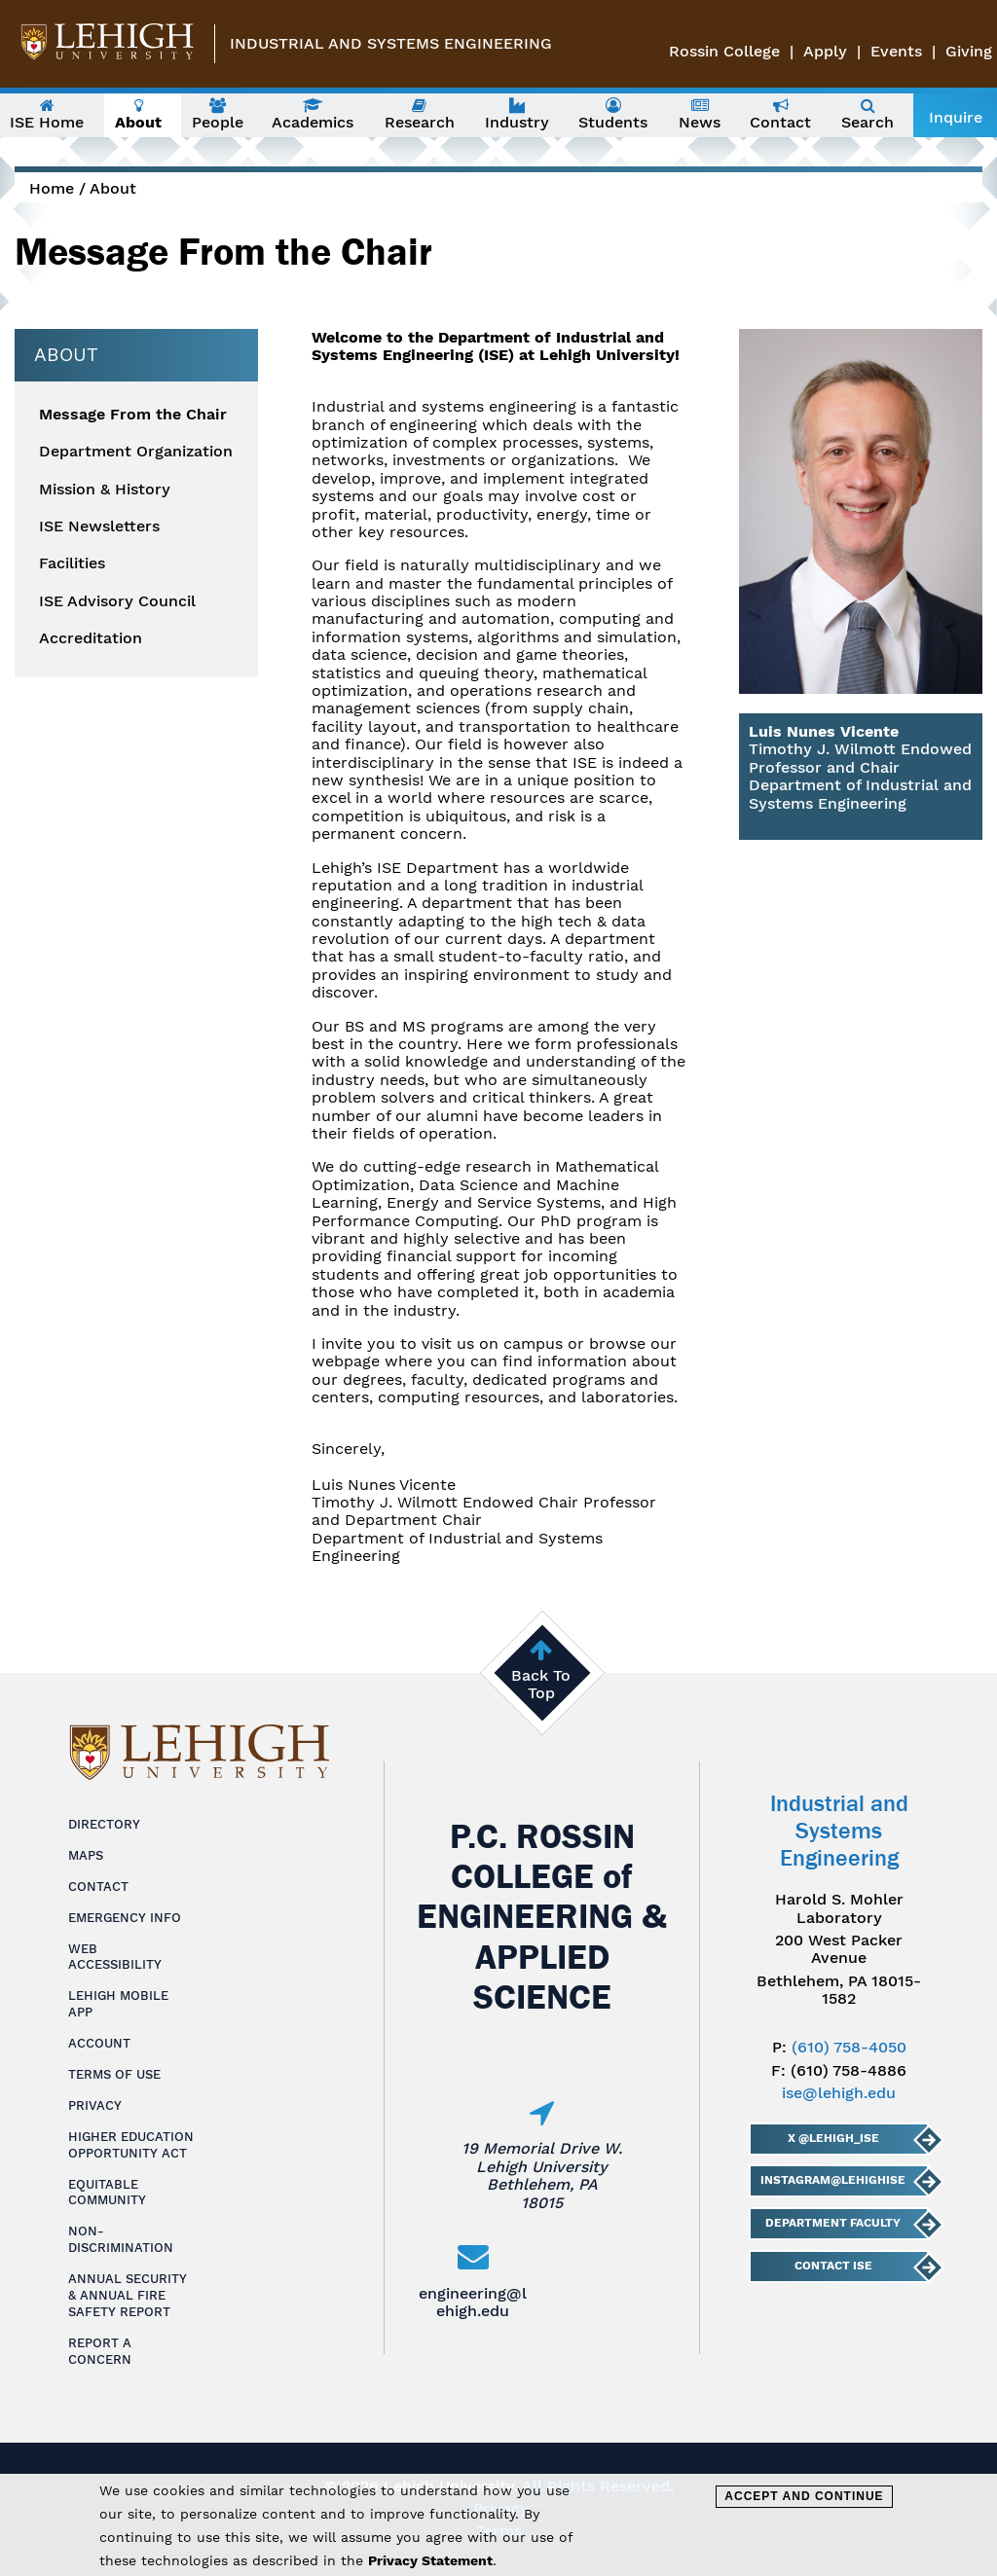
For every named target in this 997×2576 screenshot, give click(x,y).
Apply (825, 51)
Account (99, 2043)
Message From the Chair (133, 414)
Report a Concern (99, 2351)
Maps (85, 1855)
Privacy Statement (430, 2560)
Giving (968, 51)
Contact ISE (833, 2265)
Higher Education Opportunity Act (131, 2144)
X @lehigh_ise (833, 2138)
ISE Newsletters (99, 526)
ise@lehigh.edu (839, 2093)
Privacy (95, 2105)
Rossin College (724, 51)
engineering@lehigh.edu (473, 2302)
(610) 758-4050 (849, 2047)
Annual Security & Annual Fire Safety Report (127, 2295)
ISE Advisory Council (117, 601)
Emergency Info (124, 1917)
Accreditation (90, 638)
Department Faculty (833, 2223)
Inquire (955, 117)
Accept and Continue (803, 2496)
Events (896, 51)
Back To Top (541, 1684)
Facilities (72, 563)
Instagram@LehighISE (832, 2180)
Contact (98, 1886)
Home (51, 188)
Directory (104, 1824)
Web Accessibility (115, 1957)
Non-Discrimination (120, 2239)
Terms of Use (114, 2074)
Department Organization (136, 451)
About (113, 188)
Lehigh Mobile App (118, 2003)
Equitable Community (107, 2192)
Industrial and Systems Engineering (391, 43)
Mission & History (104, 489)
